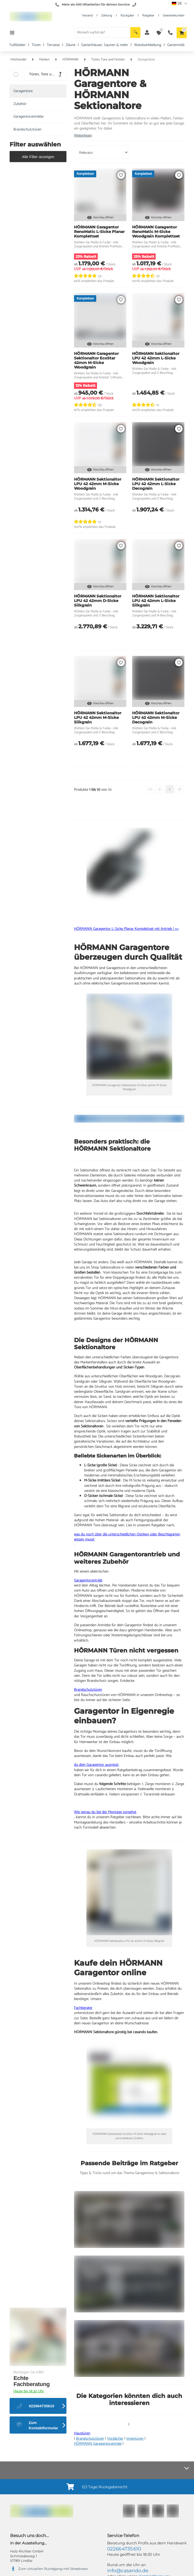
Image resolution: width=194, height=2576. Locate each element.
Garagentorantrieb (88, 1580)
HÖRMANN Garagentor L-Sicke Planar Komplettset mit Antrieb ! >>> (126, 929)
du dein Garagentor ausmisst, (96, 1765)
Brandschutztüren (88, 1689)
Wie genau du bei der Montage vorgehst (105, 1812)
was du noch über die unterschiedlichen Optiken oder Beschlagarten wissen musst (127, 1536)
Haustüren (82, 2433)
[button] (135, 32)
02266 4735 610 (124, 2549)
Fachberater (83, 2008)
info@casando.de (127, 2570)
